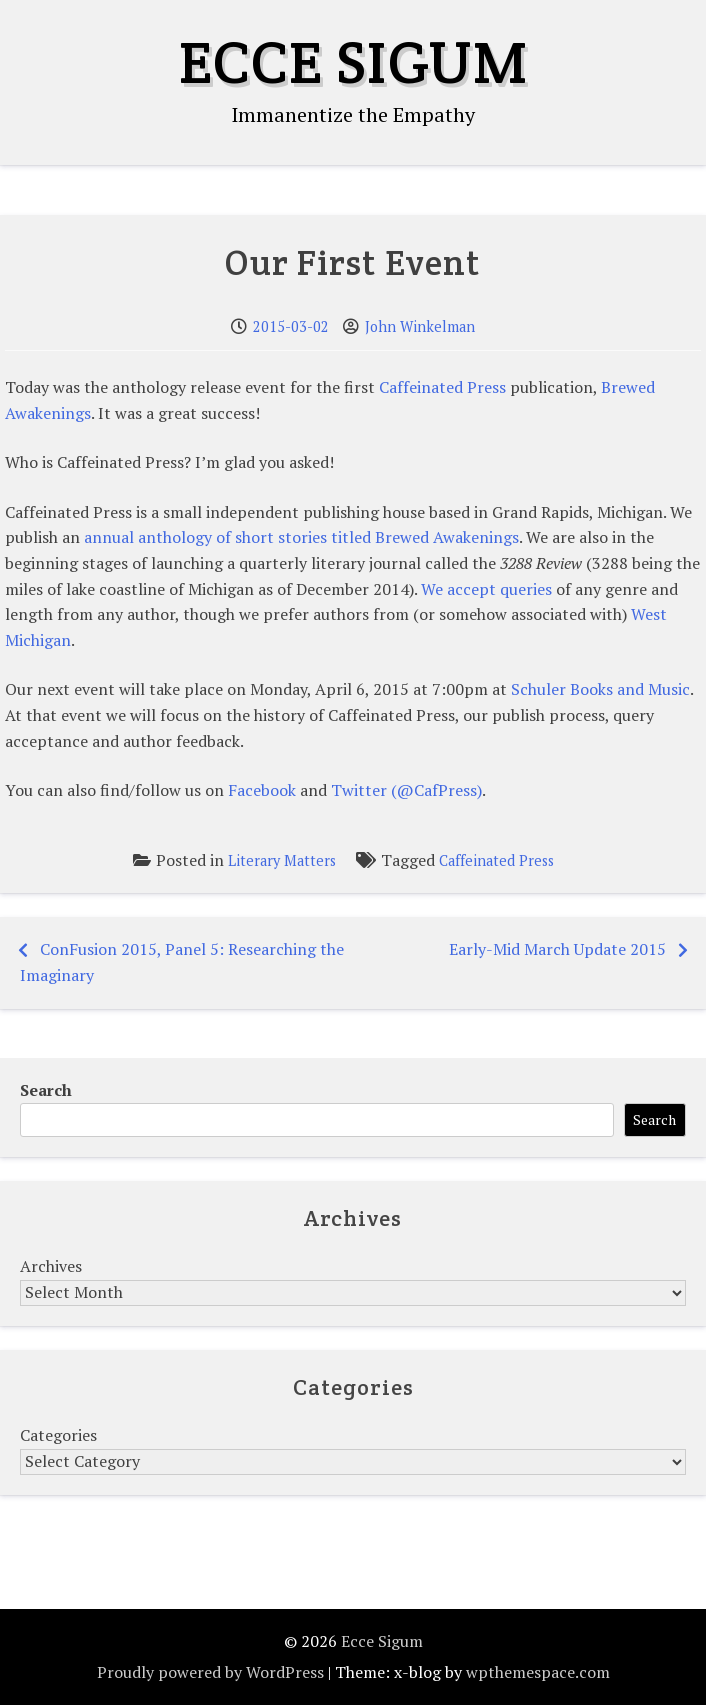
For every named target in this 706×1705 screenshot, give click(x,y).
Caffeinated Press (442, 387)
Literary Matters (282, 860)
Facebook (262, 790)
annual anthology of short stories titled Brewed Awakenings (301, 537)
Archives (51, 1266)
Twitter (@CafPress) (406, 790)
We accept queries (486, 589)
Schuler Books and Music (600, 689)
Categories (58, 1435)
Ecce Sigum (353, 62)
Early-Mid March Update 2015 (557, 949)
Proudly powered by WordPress (210, 1672)
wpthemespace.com (538, 1672)
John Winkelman (420, 326)
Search (46, 1090)
